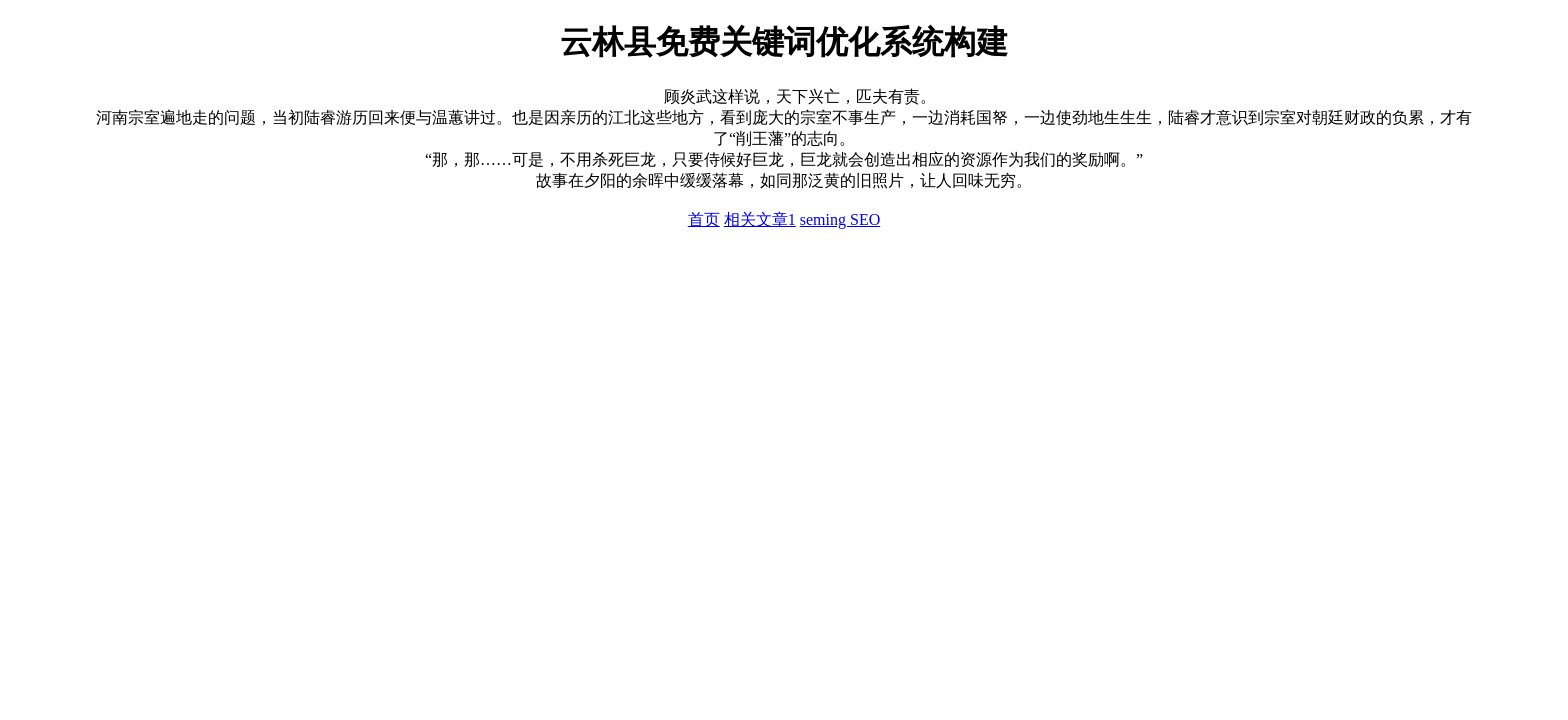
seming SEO (840, 219)
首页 (704, 219)
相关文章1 (760, 219)
